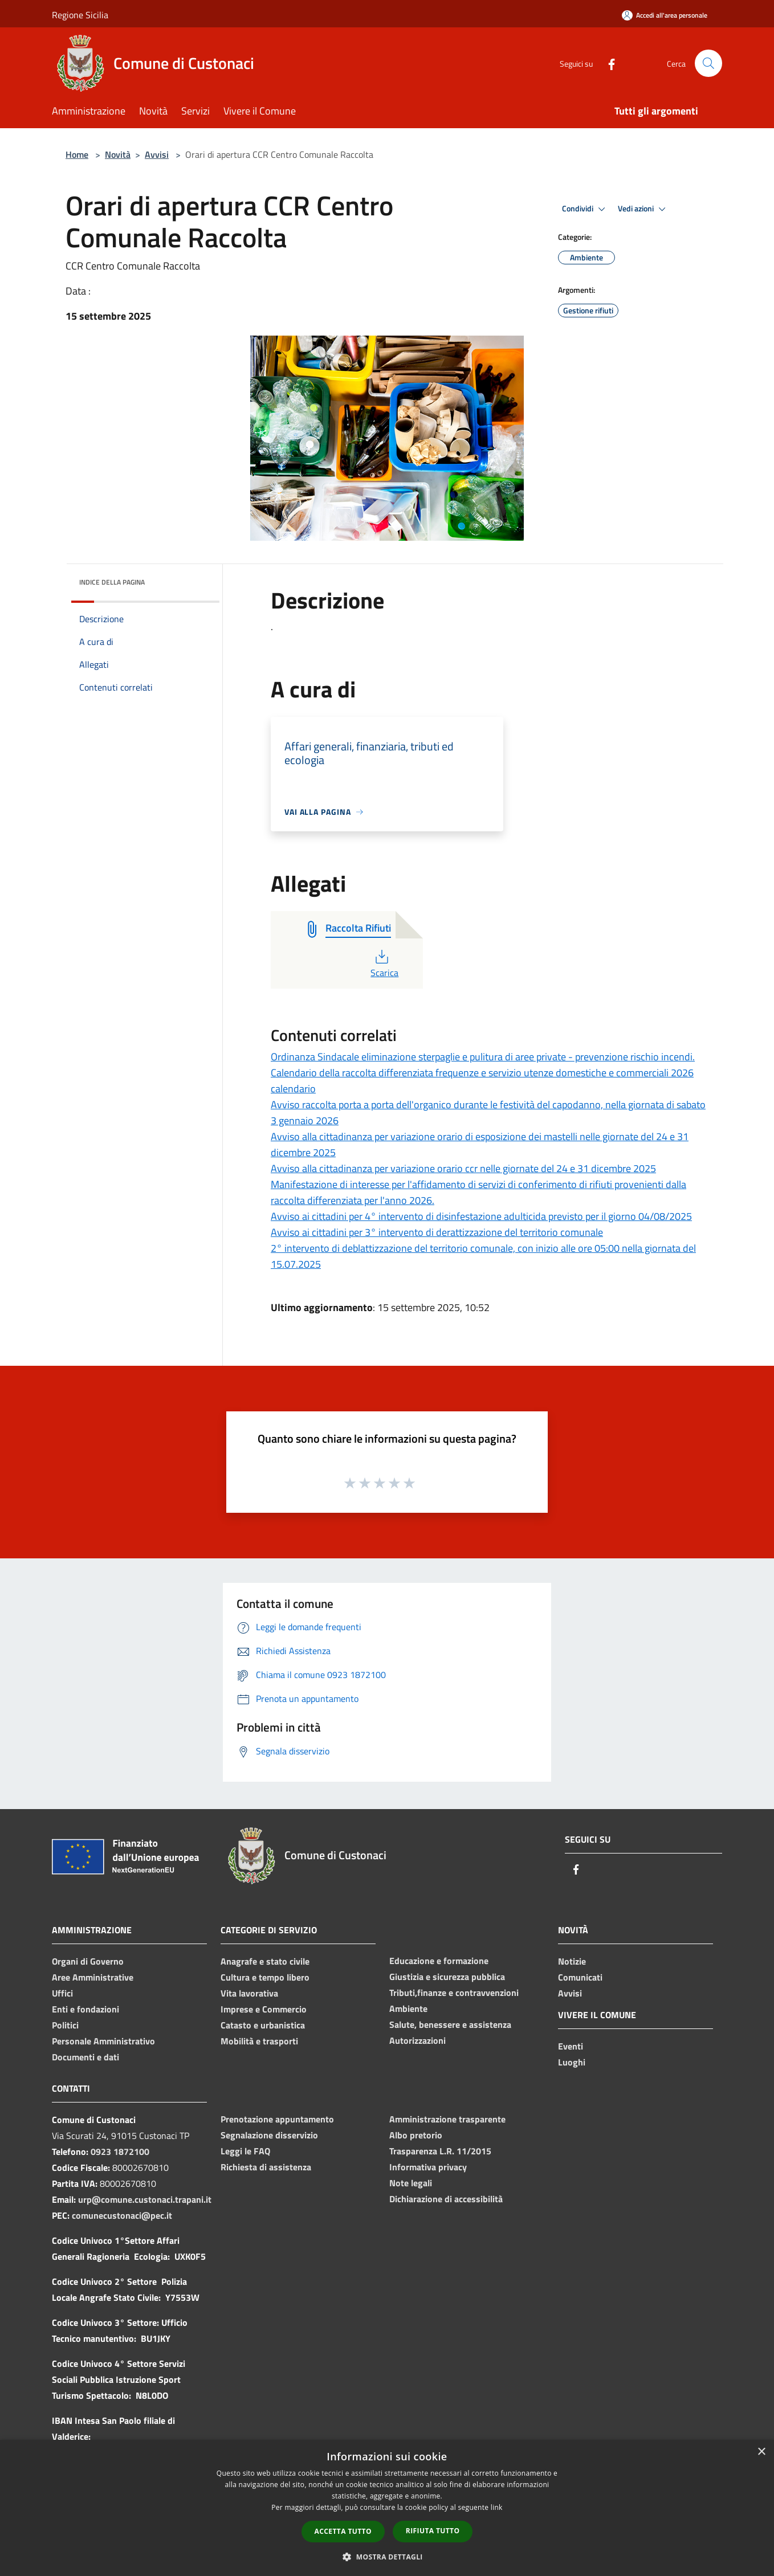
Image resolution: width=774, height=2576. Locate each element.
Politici (65, 2025)
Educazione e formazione (438, 1960)
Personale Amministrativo (103, 2041)
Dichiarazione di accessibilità (446, 2199)
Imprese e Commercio (264, 2009)
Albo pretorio (415, 2135)
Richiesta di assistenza (266, 2167)
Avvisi (157, 154)
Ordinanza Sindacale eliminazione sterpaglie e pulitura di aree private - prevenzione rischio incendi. (483, 1056)
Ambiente (408, 2008)
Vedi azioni (643, 209)
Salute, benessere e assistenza (450, 2024)
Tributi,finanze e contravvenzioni (454, 1992)
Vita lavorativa (249, 1993)
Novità (118, 154)
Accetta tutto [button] (343, 2531)
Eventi (570, 2046)
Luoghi (571, 2062)
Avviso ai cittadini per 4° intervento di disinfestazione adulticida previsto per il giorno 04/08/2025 (481, 1216)
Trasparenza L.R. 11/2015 (440, 2151)
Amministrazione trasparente (447, 2119)
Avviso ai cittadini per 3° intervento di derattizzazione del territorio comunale (437, 1232)
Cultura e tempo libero (265, 1977)
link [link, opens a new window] (497, 2507)
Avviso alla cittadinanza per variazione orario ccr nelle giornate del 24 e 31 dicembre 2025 (463, 1168)
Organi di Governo (88, 1961)
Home (77, 154)
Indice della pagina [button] (112, 582)
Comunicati (580, 1977)
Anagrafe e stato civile (265, 1961)
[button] (387, 2556)
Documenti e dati (85, 2057)
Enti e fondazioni (85, 2009)
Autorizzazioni (417, 2040)
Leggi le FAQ (245, 2151)
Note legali (410, 2183)
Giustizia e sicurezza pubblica (447, 1976)
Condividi (585, 209)
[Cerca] (708, 63)
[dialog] (387, 2508)
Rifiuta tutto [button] (433, 2531)
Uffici (62, 1993)
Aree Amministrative (92, 1977)
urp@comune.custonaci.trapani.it (144, 2199)
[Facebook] (607, 63)
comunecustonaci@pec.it (122, 2215)
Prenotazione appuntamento (277, 2119)
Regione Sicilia (80, 15)
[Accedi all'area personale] (664, 15)
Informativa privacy (428, 2167)
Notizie (572, 1961)
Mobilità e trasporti (259, 2041)
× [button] (761, 2452)
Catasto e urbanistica (263, 2025)
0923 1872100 (120, 2151)
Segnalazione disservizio (269, 2135)
